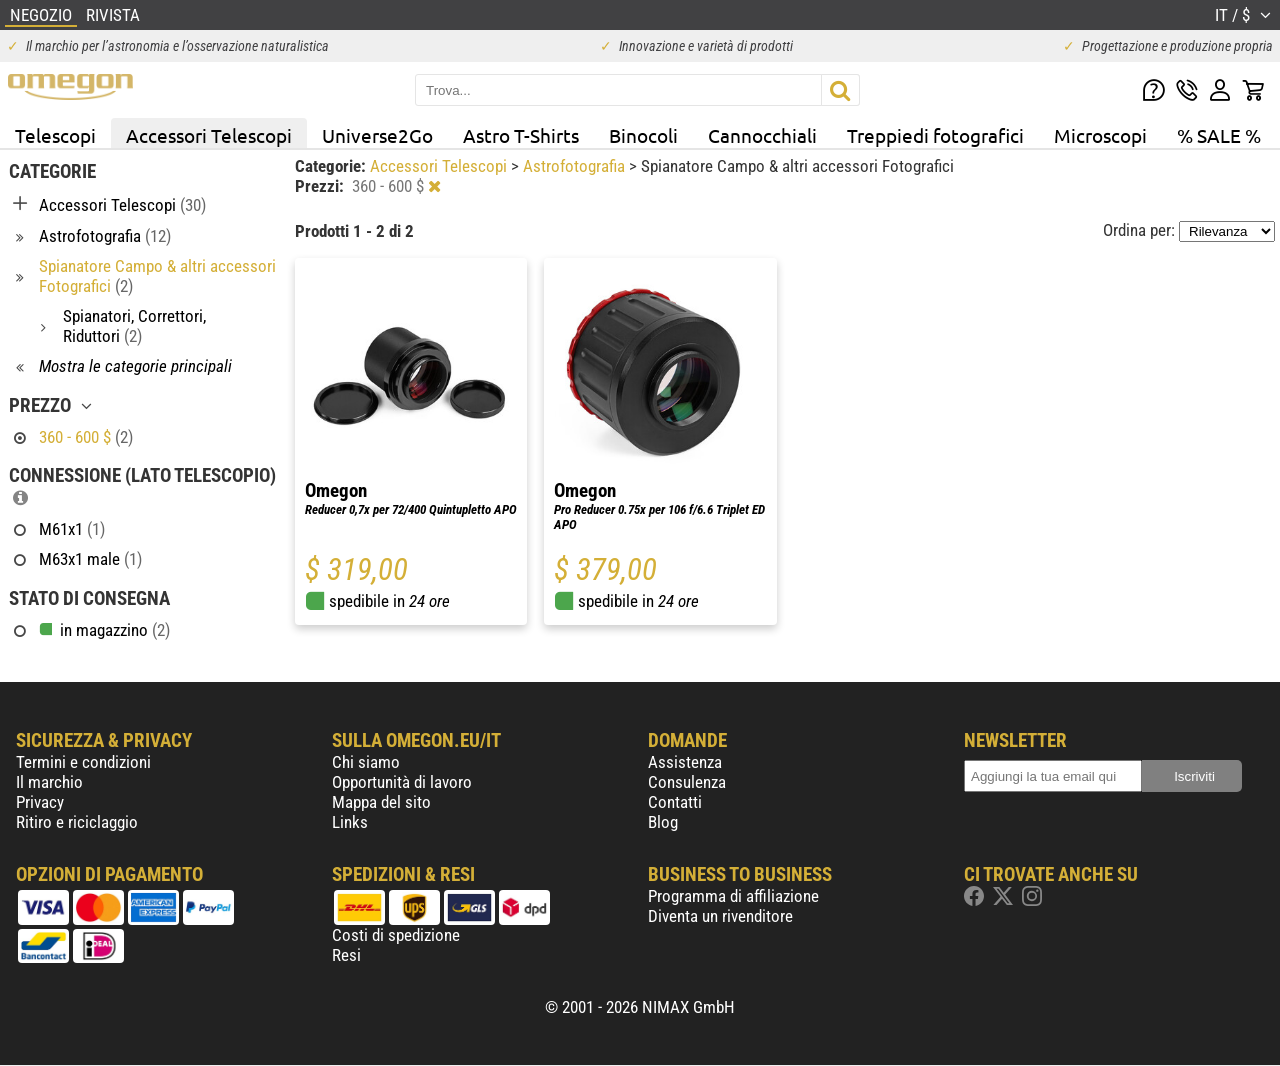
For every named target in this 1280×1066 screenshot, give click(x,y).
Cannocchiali (762, 135)
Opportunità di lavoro (402, 782)
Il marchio (49, 782)
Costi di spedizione (396, 935)
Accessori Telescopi (209, 135)
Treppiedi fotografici (935, 135)
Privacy (40, 802)
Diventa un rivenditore (720, 916)
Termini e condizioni (83, 762)
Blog (663, 822)
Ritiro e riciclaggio (77, 822)
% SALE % (1219, 135)
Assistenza (685, 762)
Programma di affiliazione (733, 896)
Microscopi (1100, 135)
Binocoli (643, 135)
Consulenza (687, 782)
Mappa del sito (381, 802)
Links (350, 822)
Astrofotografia (576, 166)
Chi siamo (366, 762)
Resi (346, 955)
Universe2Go (377, 135)
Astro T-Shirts (521, 135)
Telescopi (55, 135)
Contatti (675, 802)
